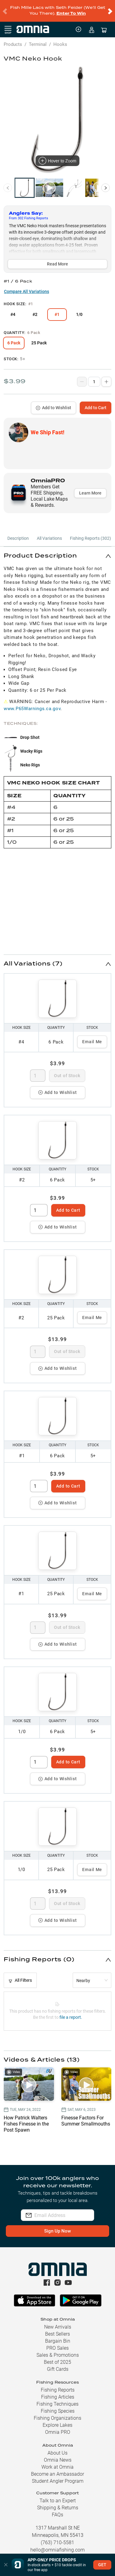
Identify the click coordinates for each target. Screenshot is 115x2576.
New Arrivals (57, 2322)
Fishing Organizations (57, 2413)
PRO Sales (57, 2343)
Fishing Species (58, 2406)
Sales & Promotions (57, 2350)
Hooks (60, 39)
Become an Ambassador (57, 2469)
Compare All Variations (26, 286)
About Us (57, 2448)
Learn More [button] (90, 487)
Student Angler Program (57, 2476)
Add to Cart (95, 402)
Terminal (38, 39)
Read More (57, 258)
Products (13, 39)
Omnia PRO (57, 2427)
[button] (57, 550)
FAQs (57, 2509)
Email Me (92, 1036)
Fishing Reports (58, 2385)
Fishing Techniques (57, 2399)
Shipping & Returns (57, 2502)
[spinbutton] (37, 1070)
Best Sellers (57, 2329)
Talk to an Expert (58, 2495)
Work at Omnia (57, 2462)
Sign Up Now (57, 2226)
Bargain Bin (57, 2336)
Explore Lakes (57, 2420)
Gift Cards (57, 2364)
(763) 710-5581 (57, 2537)
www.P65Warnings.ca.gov (32, 703)
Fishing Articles (57, 2392)
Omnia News (57, 2455)
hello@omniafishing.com (57, 2545)
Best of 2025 (57, 2357)
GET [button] (102, 2564)
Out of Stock (67, 1070)
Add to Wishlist (53, 402)
